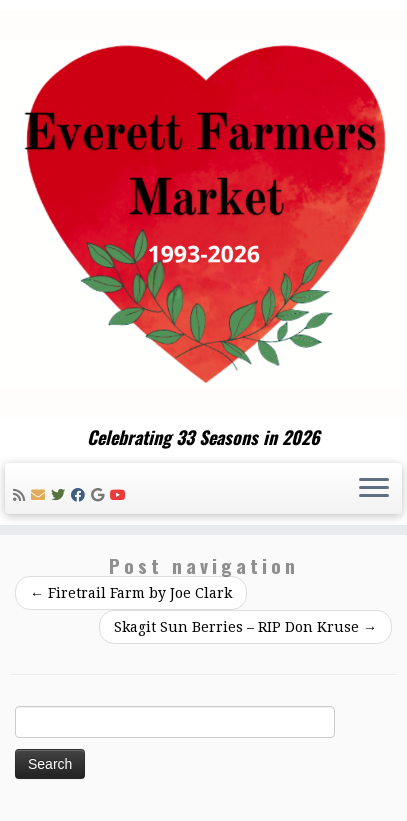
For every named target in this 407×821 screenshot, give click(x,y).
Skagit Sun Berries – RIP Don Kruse (245, 627)
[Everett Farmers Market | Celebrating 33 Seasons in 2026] (203, 213)
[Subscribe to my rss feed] (22, 495)
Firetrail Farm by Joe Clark (131, 593)
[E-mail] (41, 495)
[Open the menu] (374, 489)
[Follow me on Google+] (100, 495)
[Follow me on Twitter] (61, 495)
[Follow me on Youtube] (121, 495)
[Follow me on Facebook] (81, 495)
